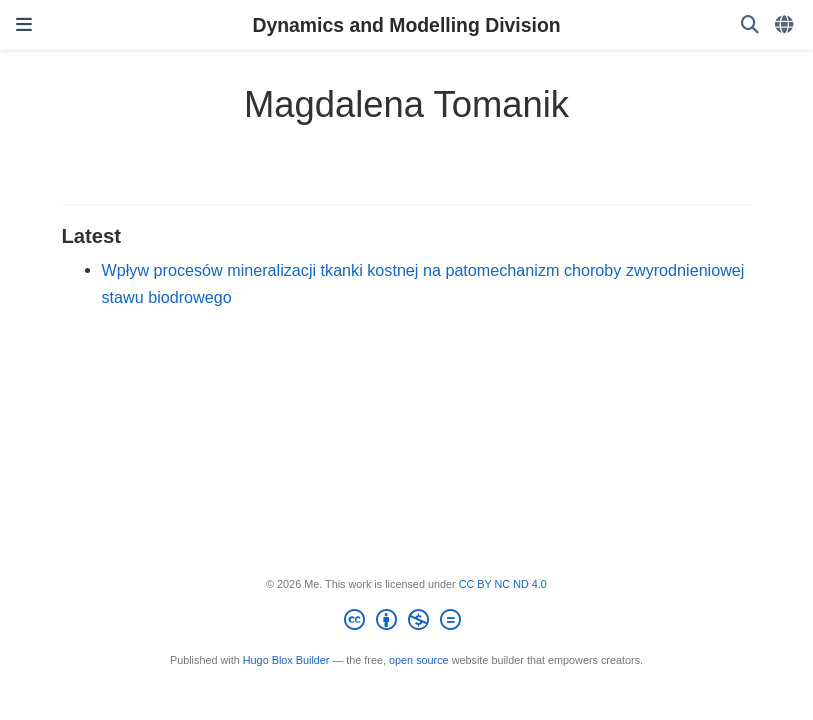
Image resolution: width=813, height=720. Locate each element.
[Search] (750, 25)
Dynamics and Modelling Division (406, 25)
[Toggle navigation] (24, 25)
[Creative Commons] (406, 623)
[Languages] (786, 25)
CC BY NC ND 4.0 (503, 584)
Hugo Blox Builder (286, 660)
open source (419, 660)
